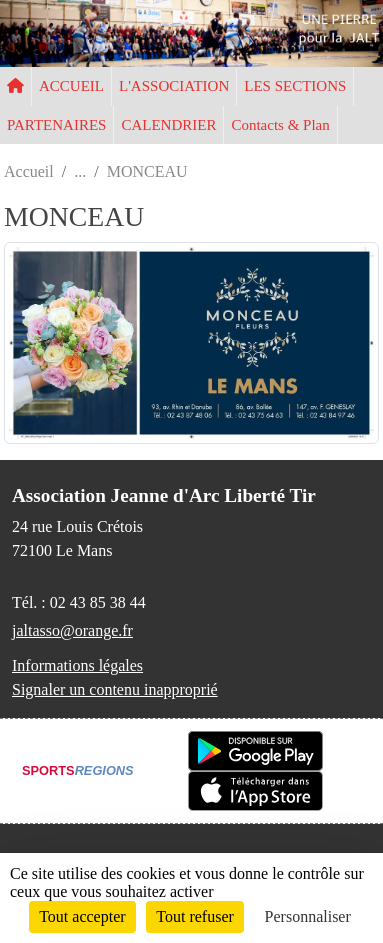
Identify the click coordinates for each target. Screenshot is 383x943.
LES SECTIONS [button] (295, 86)
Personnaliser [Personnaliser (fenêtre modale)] (308, 916)
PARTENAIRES (56, 125)
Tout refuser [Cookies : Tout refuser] (195, 916)
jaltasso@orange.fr (72, 630)
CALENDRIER (168, 125)
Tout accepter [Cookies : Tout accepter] (82, 916)
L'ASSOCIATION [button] (174, 86)
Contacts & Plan (280, 125)
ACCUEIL (71, 86)
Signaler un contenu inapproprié (115, 689)
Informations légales (77, 665)
